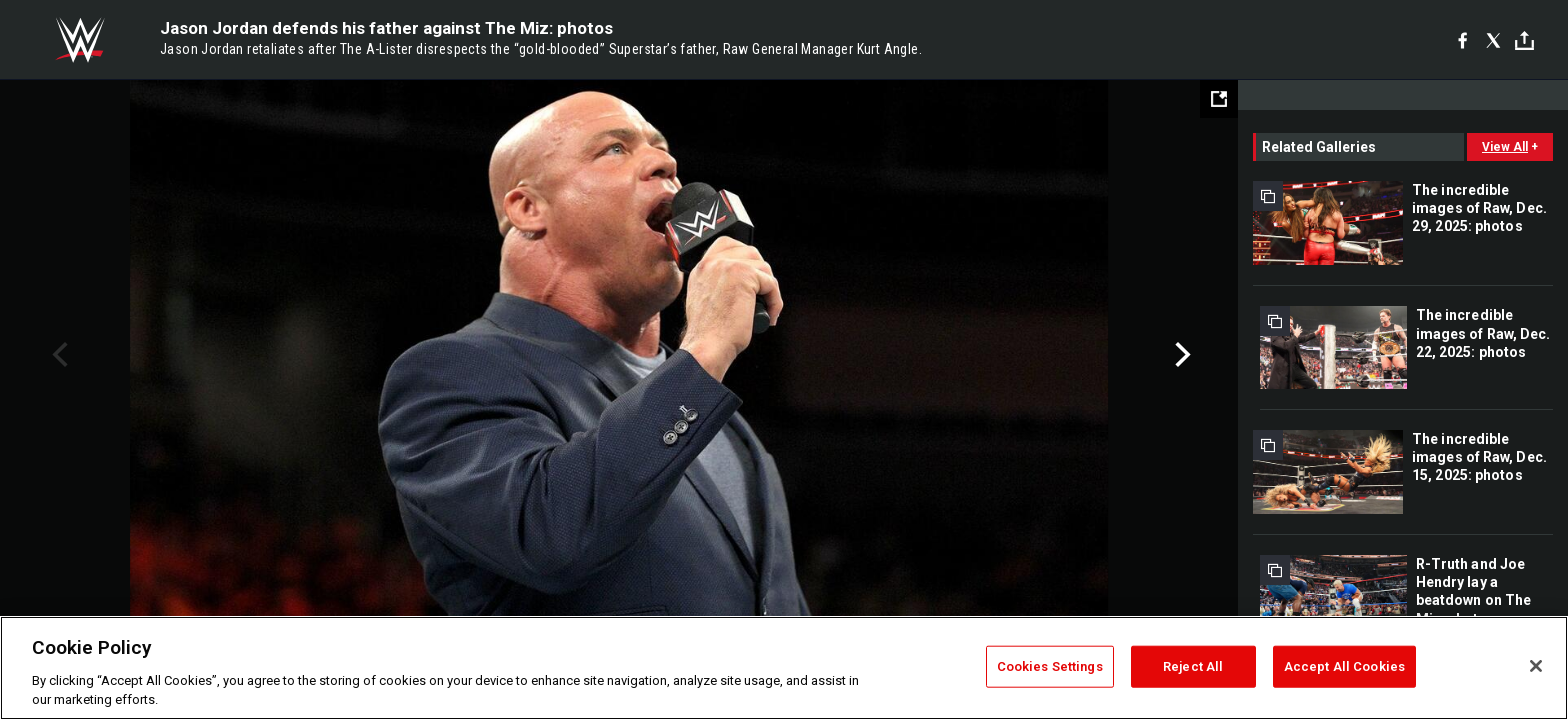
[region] (784, 668)
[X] (1493, 40)
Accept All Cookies (1344, 666)
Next (1180, 355)
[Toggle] (1524, 40)
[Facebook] (1462, 40)
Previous (57, 355)
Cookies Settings (1050, 666)
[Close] (1536, 666)
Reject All (1193, 666)
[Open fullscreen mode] (1219, 99)
